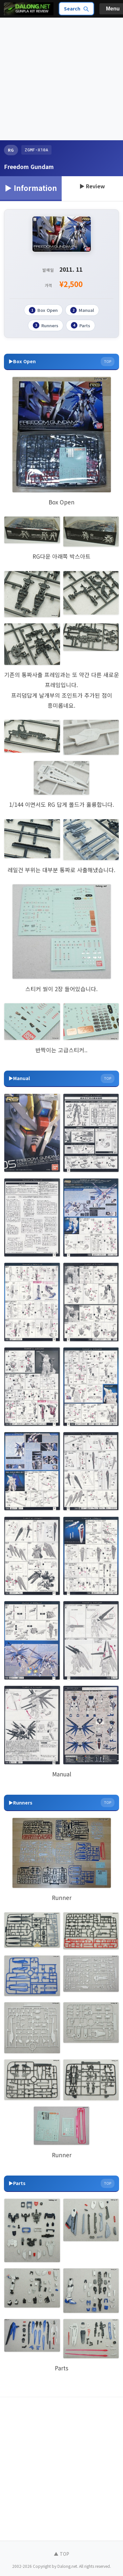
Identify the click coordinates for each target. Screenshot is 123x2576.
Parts (80, 325)
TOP (107, 361)
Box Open (43, 310)
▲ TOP (61, 2554)
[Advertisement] (61, 79)
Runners (45, 325)
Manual (82, 310)
